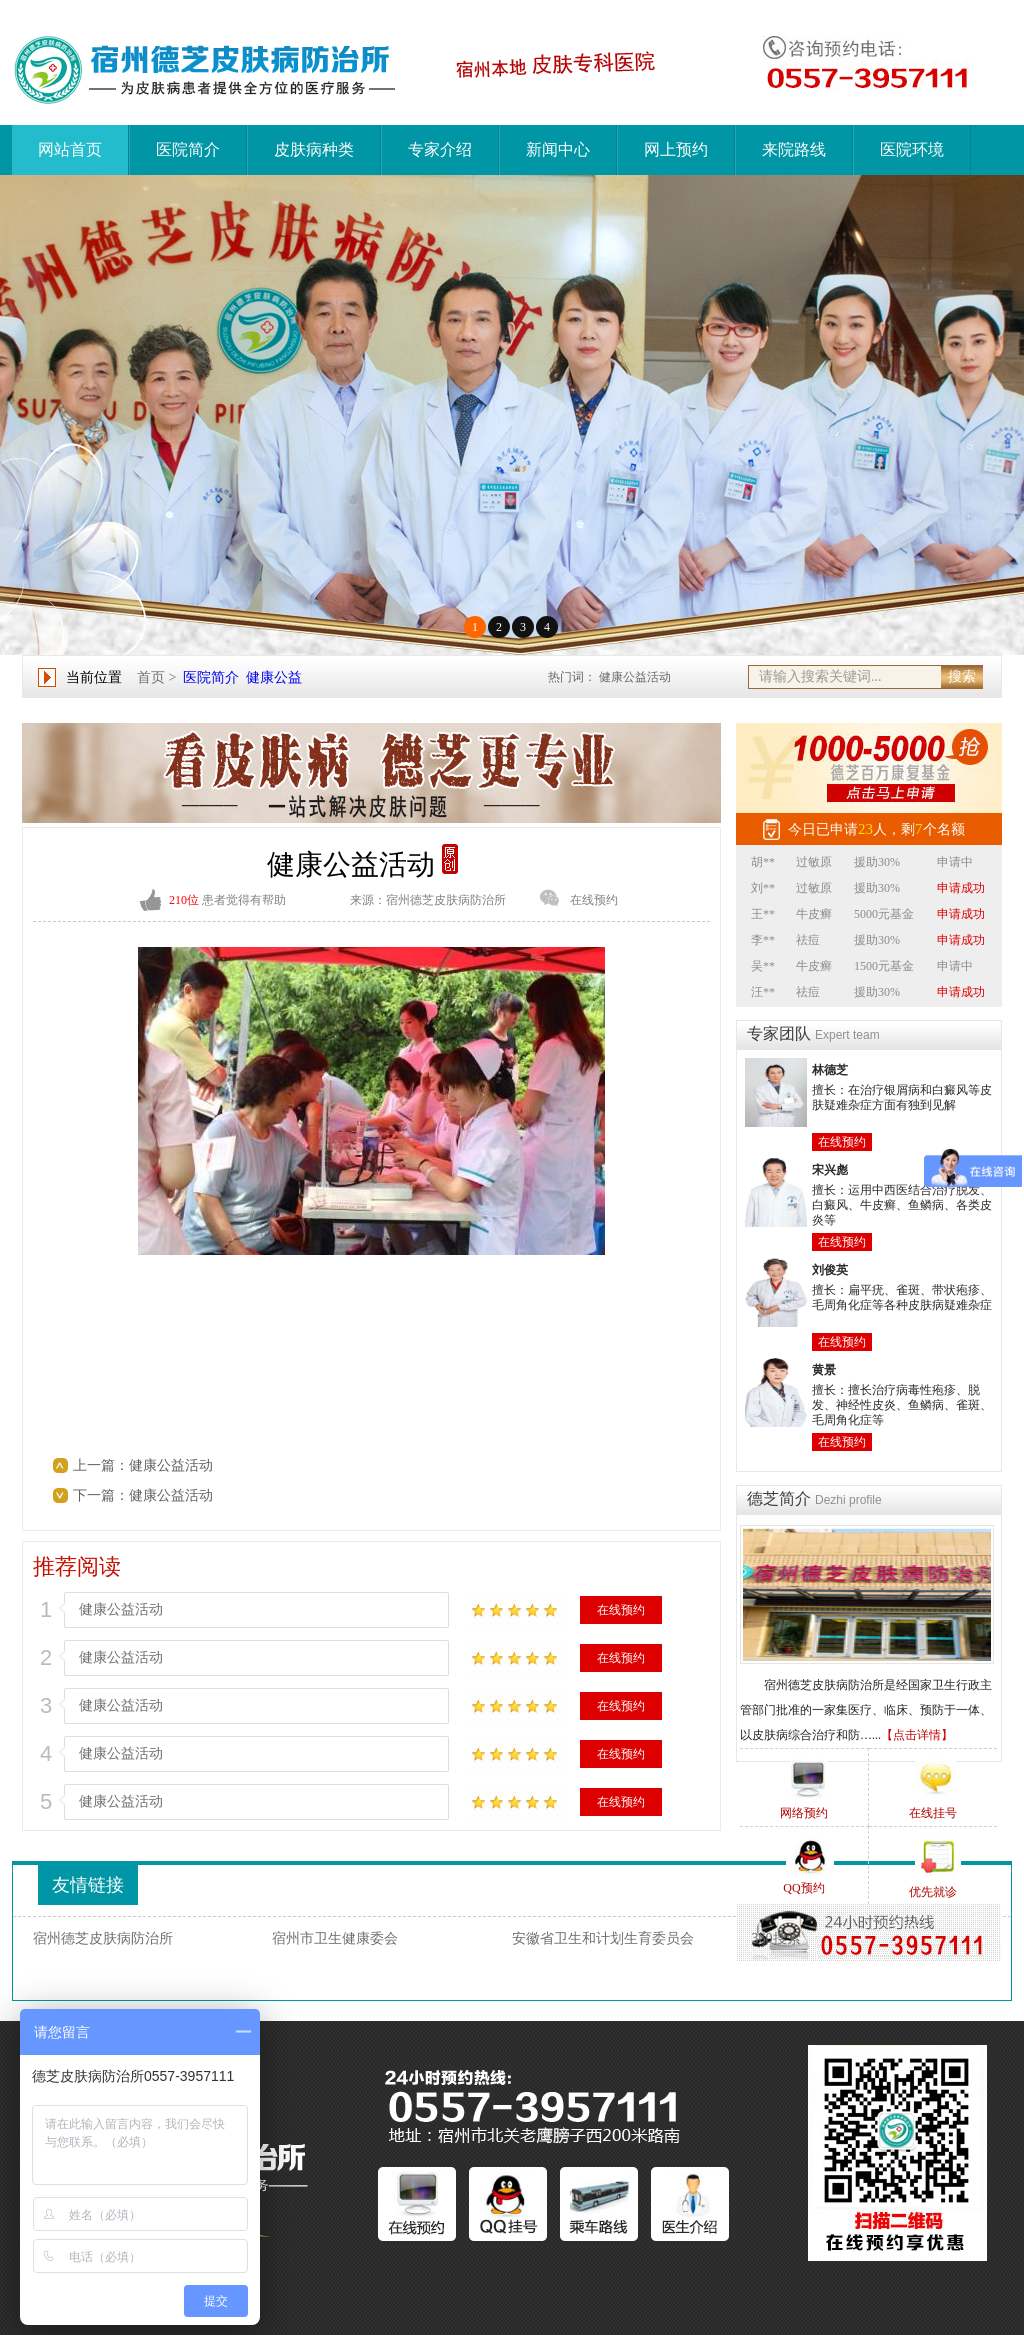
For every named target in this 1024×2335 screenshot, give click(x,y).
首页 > (156, 677)
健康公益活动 (635, 677)
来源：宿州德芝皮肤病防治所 (428, 900)
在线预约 (594, 900)
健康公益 (274, 677)
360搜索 (776, 1938)
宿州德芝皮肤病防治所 (103, 1938)
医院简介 (211, 677)
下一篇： (101, 1495)
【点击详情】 (917, 1735)
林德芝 (830, 1070)
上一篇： (101, 1465)
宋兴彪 (830, 1170)
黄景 (824, 1370)
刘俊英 (830, 1270)
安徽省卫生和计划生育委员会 (603, 1938)
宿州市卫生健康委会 (335, 1938)
